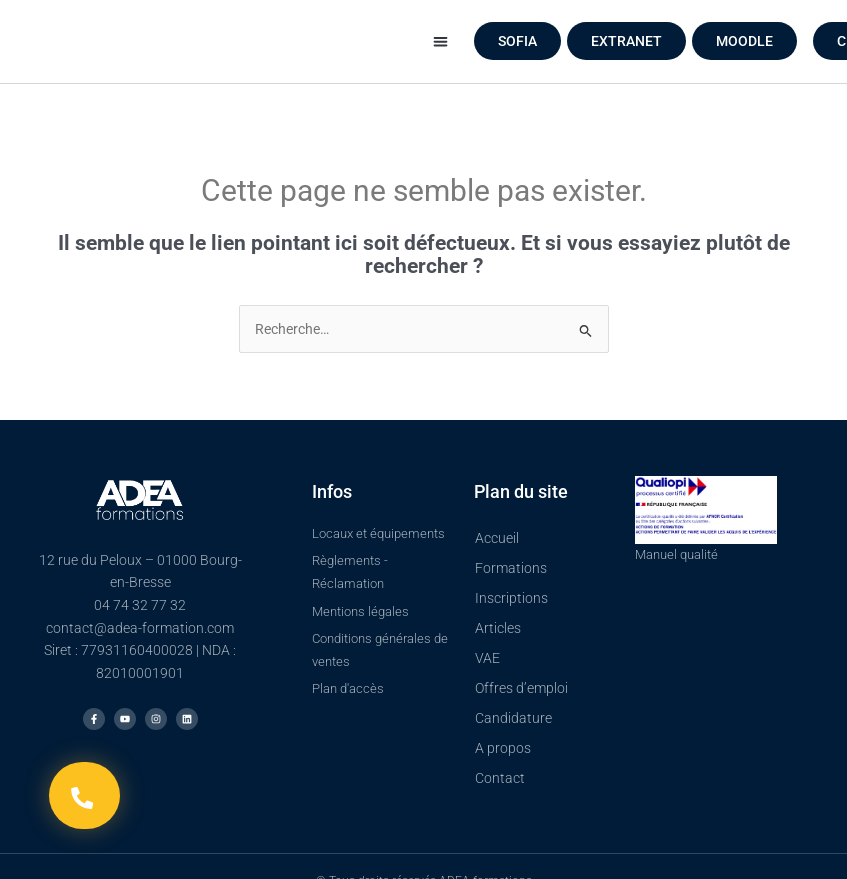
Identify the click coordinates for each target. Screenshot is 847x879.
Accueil (497, 538)
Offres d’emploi (521, 688)
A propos (503, 748)
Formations (511, 568)
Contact (500, 778)
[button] (440, 41)
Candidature (513, 718)
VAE (487, 658)
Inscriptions (511, 598)
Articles (498, 628)
